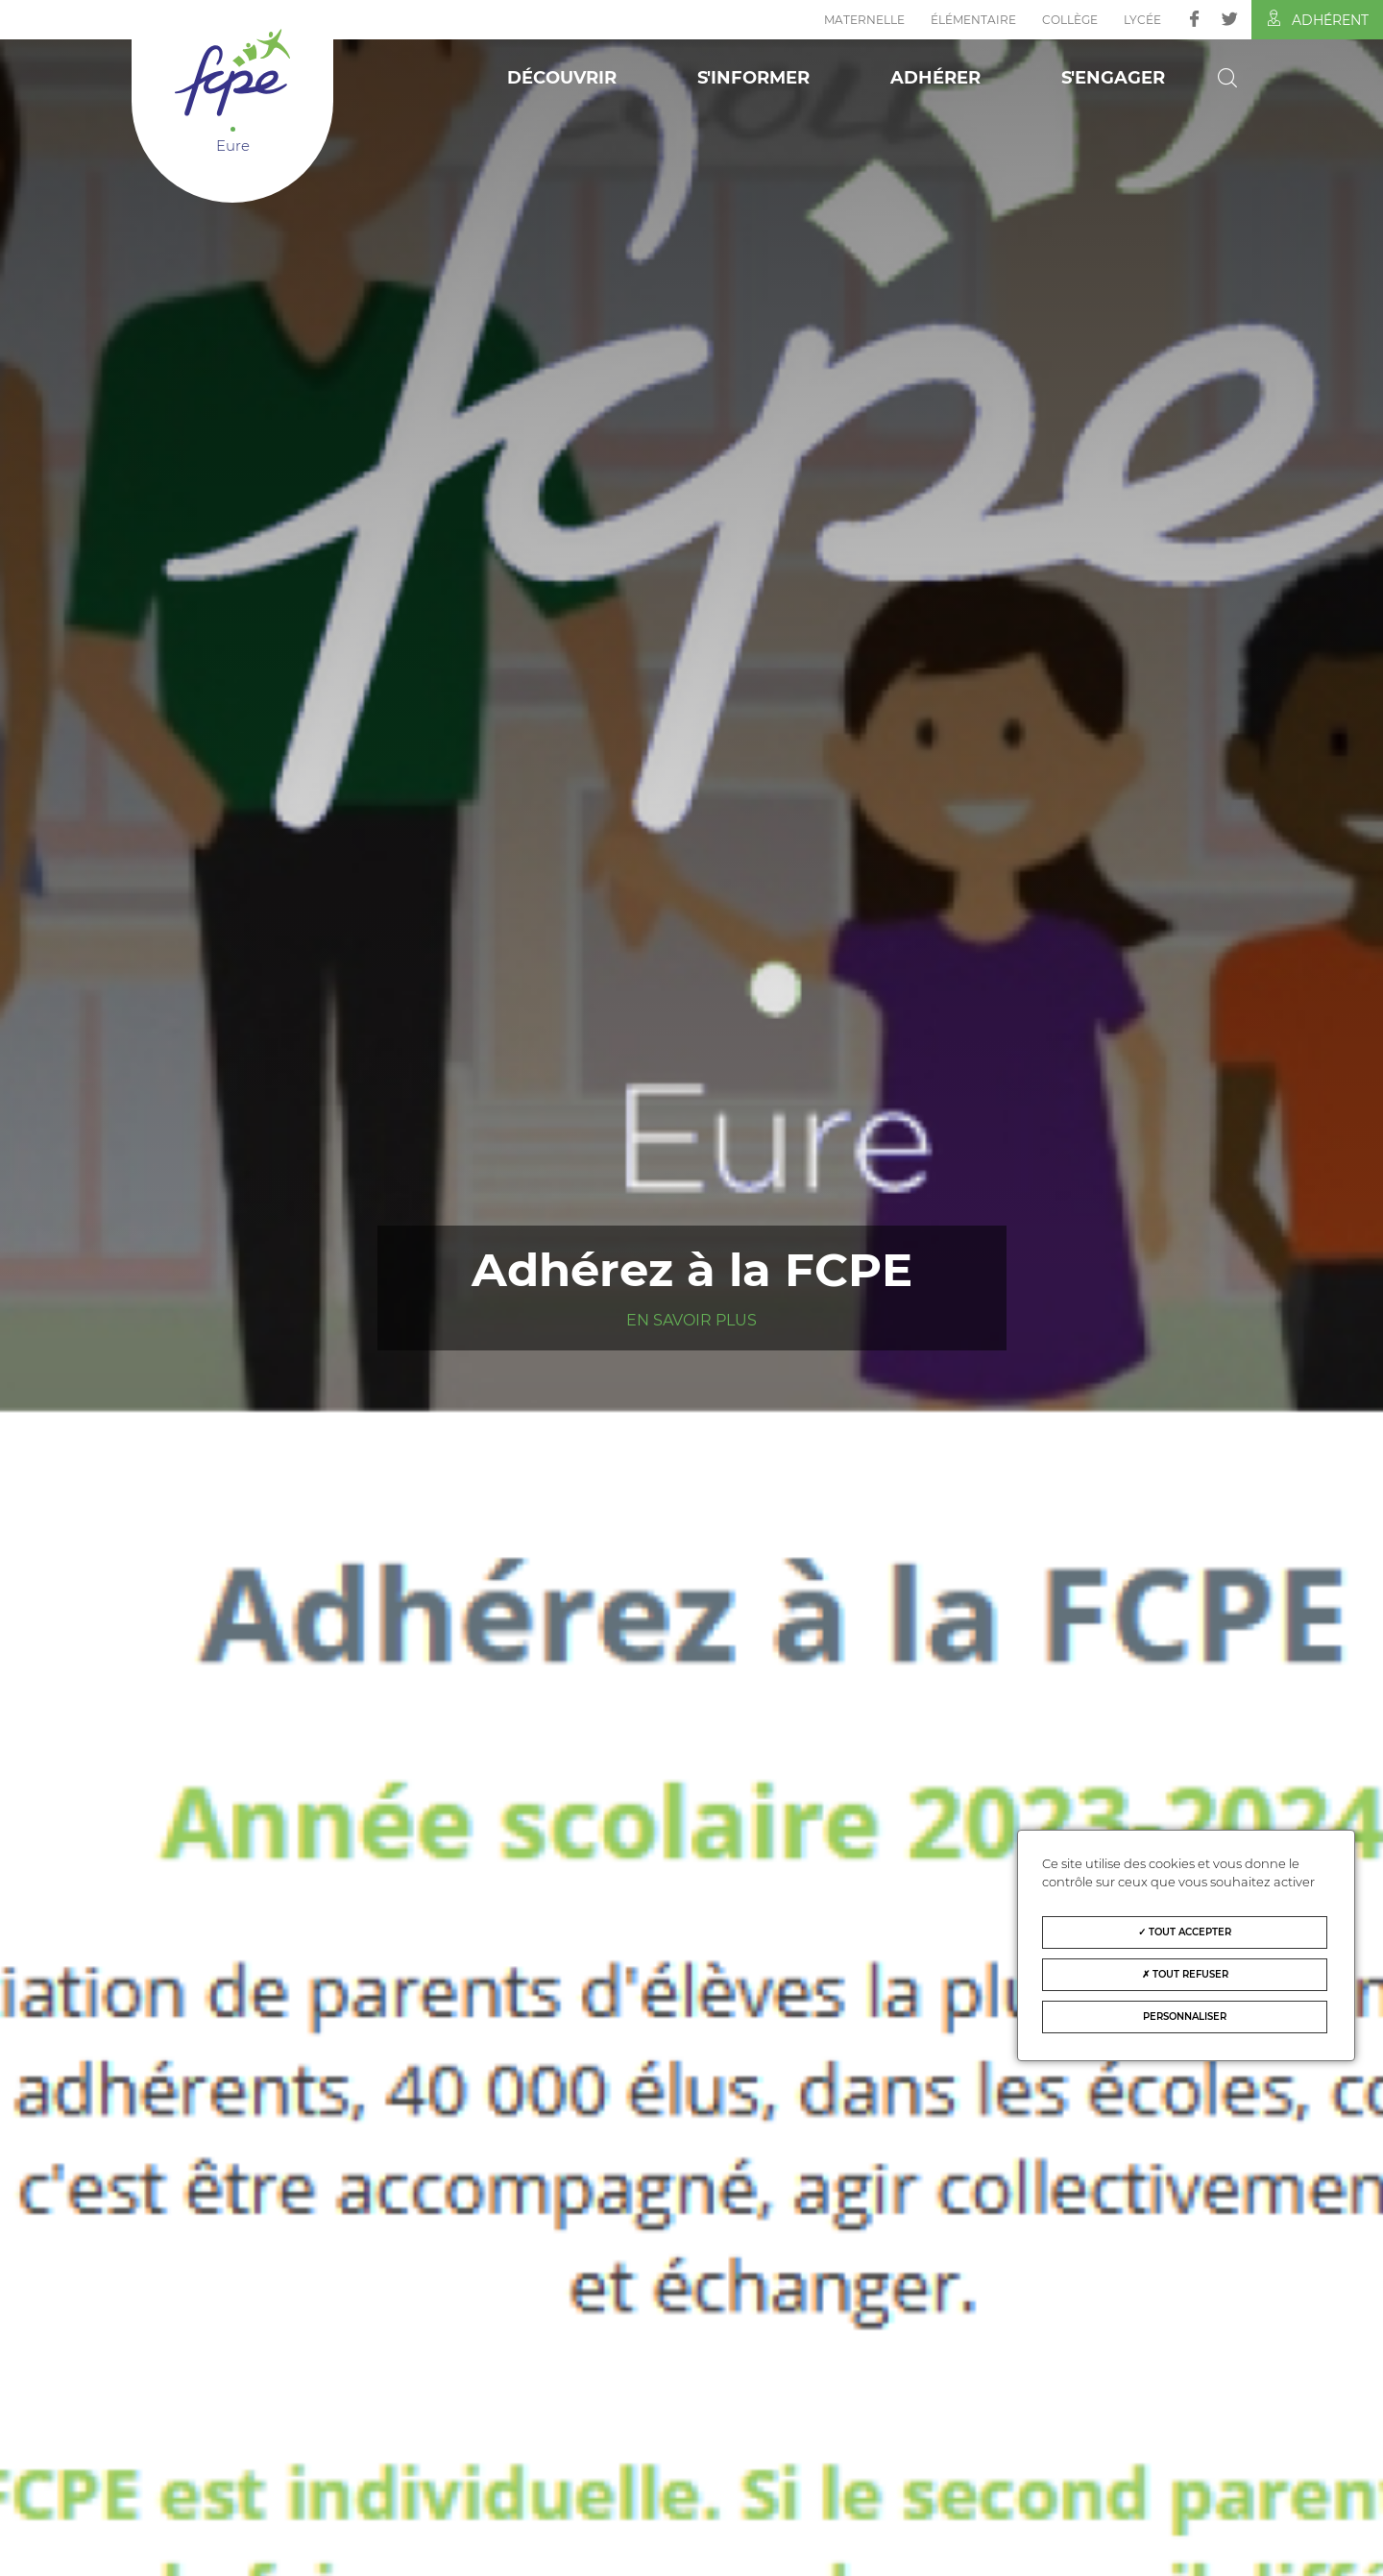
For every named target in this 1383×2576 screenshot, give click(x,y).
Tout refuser (1185, 1974)
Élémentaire (973, 19)
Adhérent (1317, 19)
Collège (1070, 19)
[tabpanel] (691, 1288)
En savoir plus (691, 1320)
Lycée (1142, 19)
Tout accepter (1184, 1932)
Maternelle (864, 19)
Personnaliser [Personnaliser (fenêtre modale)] (1184, 2016)
